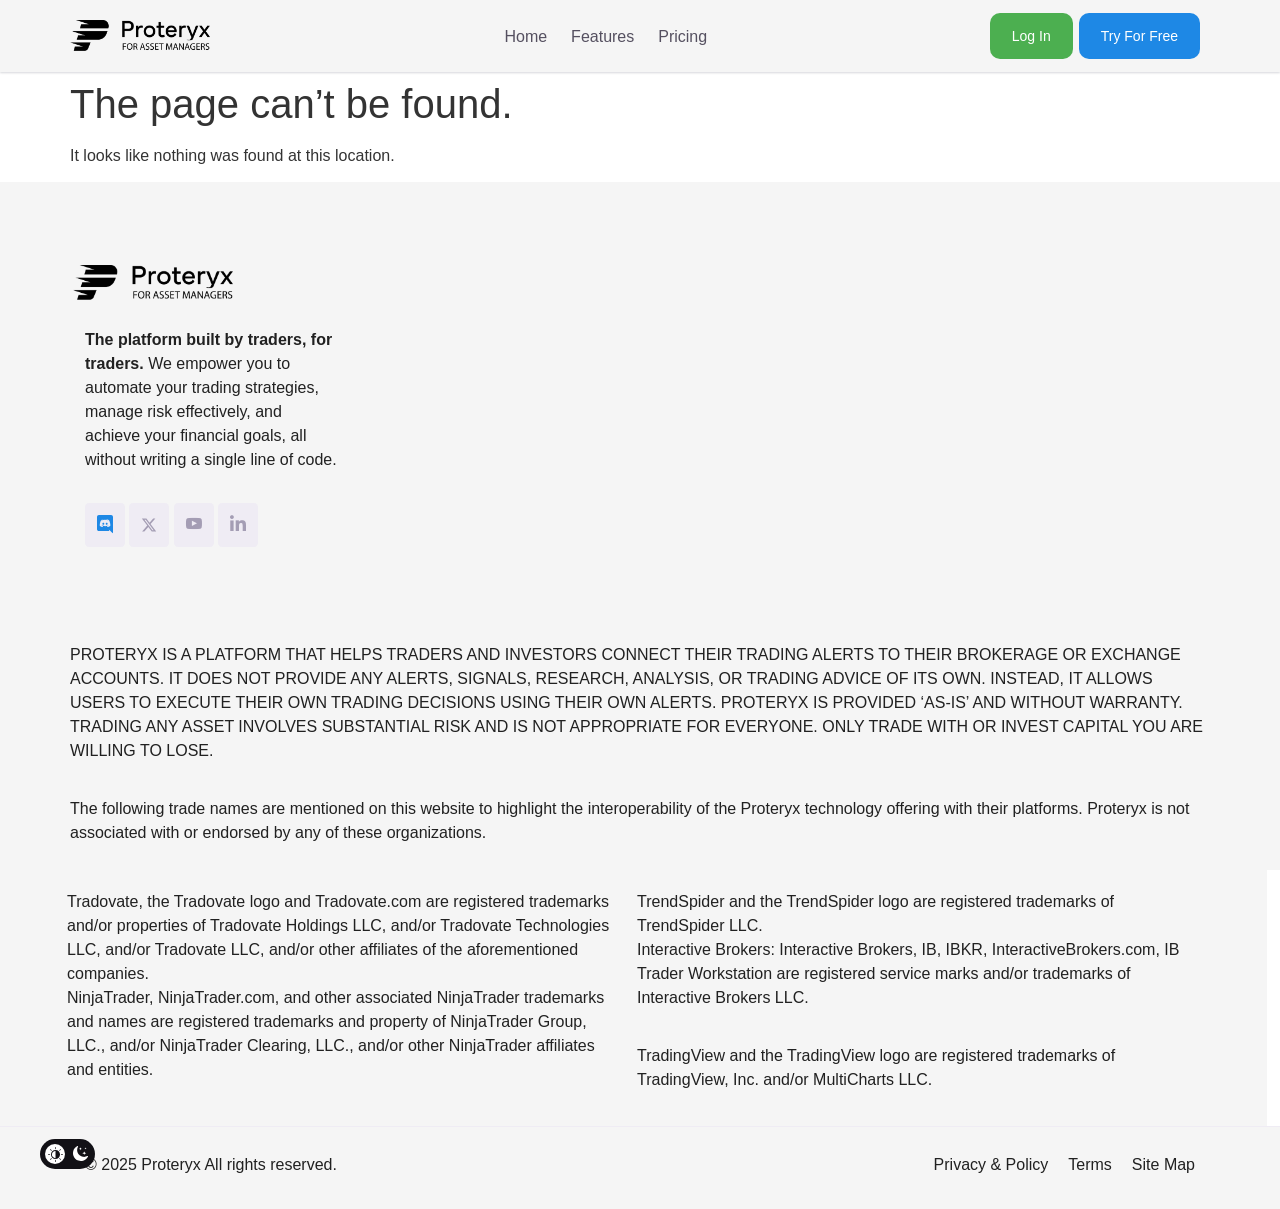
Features (602, 36)
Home (525, 36)
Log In (1031, 36)
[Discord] (105, 525)
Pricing (682, 36)
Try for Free (1139, 36)
